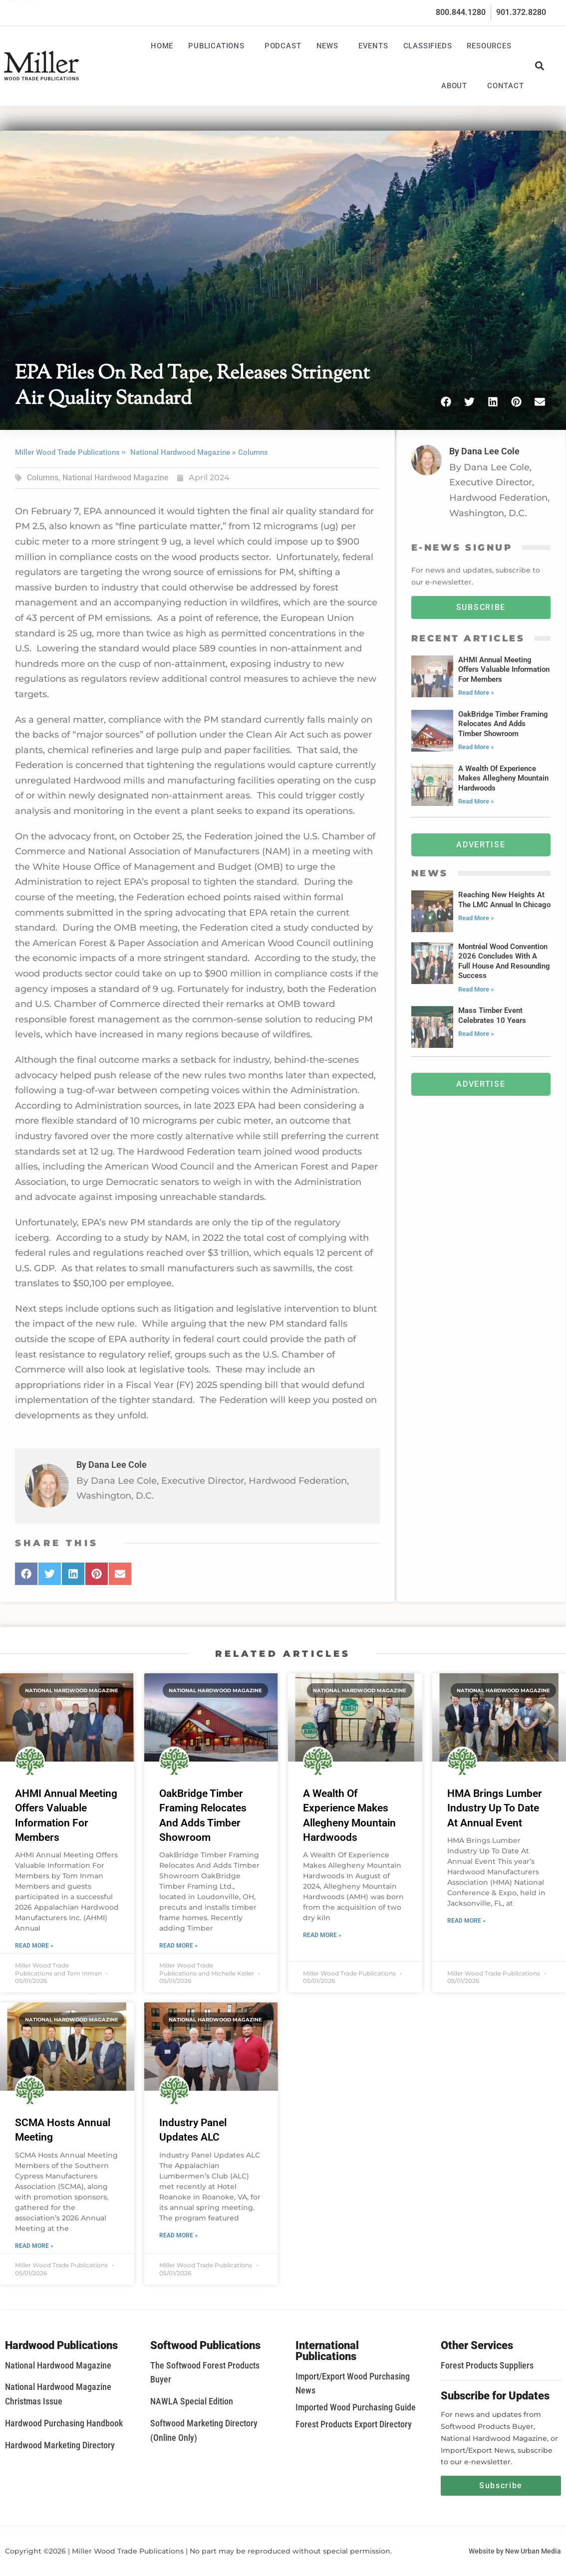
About (456, 86)
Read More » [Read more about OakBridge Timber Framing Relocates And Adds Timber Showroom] (178, 1945)
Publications (219, 46)
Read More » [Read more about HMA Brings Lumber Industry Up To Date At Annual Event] (466, 1920)
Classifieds (427, 45)
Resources (491, 46)
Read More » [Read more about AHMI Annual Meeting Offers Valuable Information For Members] (34, 1945)
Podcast (283, 45)
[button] (540, 65)
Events (373, 45)
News (329, 46)
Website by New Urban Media (515, 2551)
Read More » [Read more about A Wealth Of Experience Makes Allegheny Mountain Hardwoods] (322, 1935)
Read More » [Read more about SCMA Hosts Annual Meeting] (34, 2245)
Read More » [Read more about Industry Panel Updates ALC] (178, 2235)
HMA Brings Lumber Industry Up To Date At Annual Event (494, 1808)
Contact (505, 85)
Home (162, 45)
